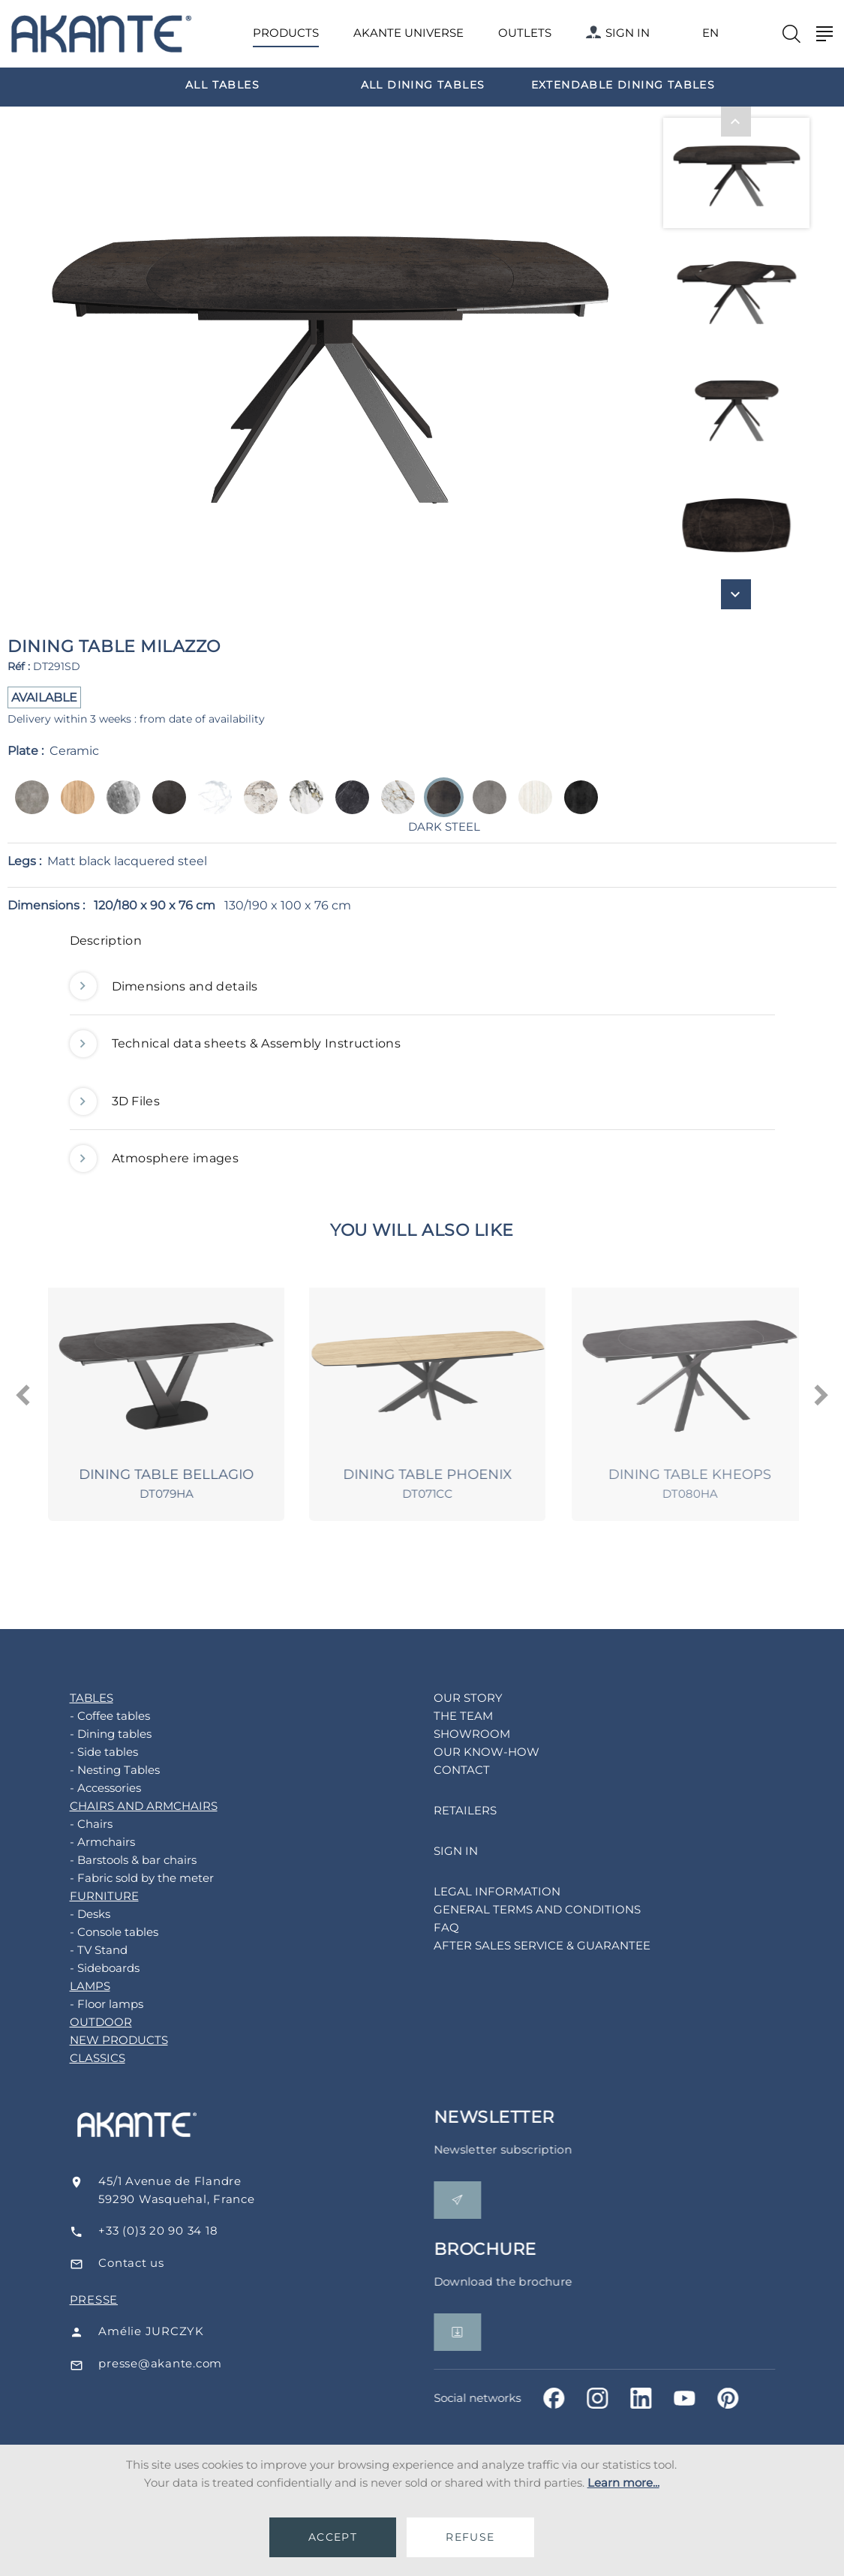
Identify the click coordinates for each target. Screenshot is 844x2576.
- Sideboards (93, 1968)
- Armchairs (90, 1842)
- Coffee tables (98, 1716)
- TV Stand (87, 1950)
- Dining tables (99, 1734)
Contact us (151, 2263)
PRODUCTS (286, 33)
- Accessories (93, 1788)
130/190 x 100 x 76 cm (287, 905)
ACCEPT (332, 2537)
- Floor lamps (94, 2004)
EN (710, 33)
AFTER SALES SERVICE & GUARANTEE (530, 1945)
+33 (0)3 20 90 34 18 (178, 2230)
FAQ (434, 1927)
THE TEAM (451, 1716)
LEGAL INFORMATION (485, 1891)
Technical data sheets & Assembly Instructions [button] (235, 1043)
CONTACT (450, 1770)
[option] (222, 84)
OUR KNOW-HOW (474, 1752)
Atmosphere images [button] (154, 1158)
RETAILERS (453, 1810)
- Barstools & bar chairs (121, 1860)
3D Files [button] (115, 1101)
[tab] (422, 944)
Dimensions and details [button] (164, 986)
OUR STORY (456, 1698)
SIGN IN (618, 33)
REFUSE (470, 2537)
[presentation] (24, 1396)
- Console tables (102, 1932)
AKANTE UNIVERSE (408, 33)
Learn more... (623, 2482)
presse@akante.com (180, 2363)
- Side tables (92, 1752)
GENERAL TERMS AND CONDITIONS (525, 1909)
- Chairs (79, 1824)
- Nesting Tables (103, 1770)
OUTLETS (524, 33)
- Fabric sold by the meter (130, 1878)
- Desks (78, 1914)
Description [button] (106, 940)
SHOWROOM (460, 1734)
